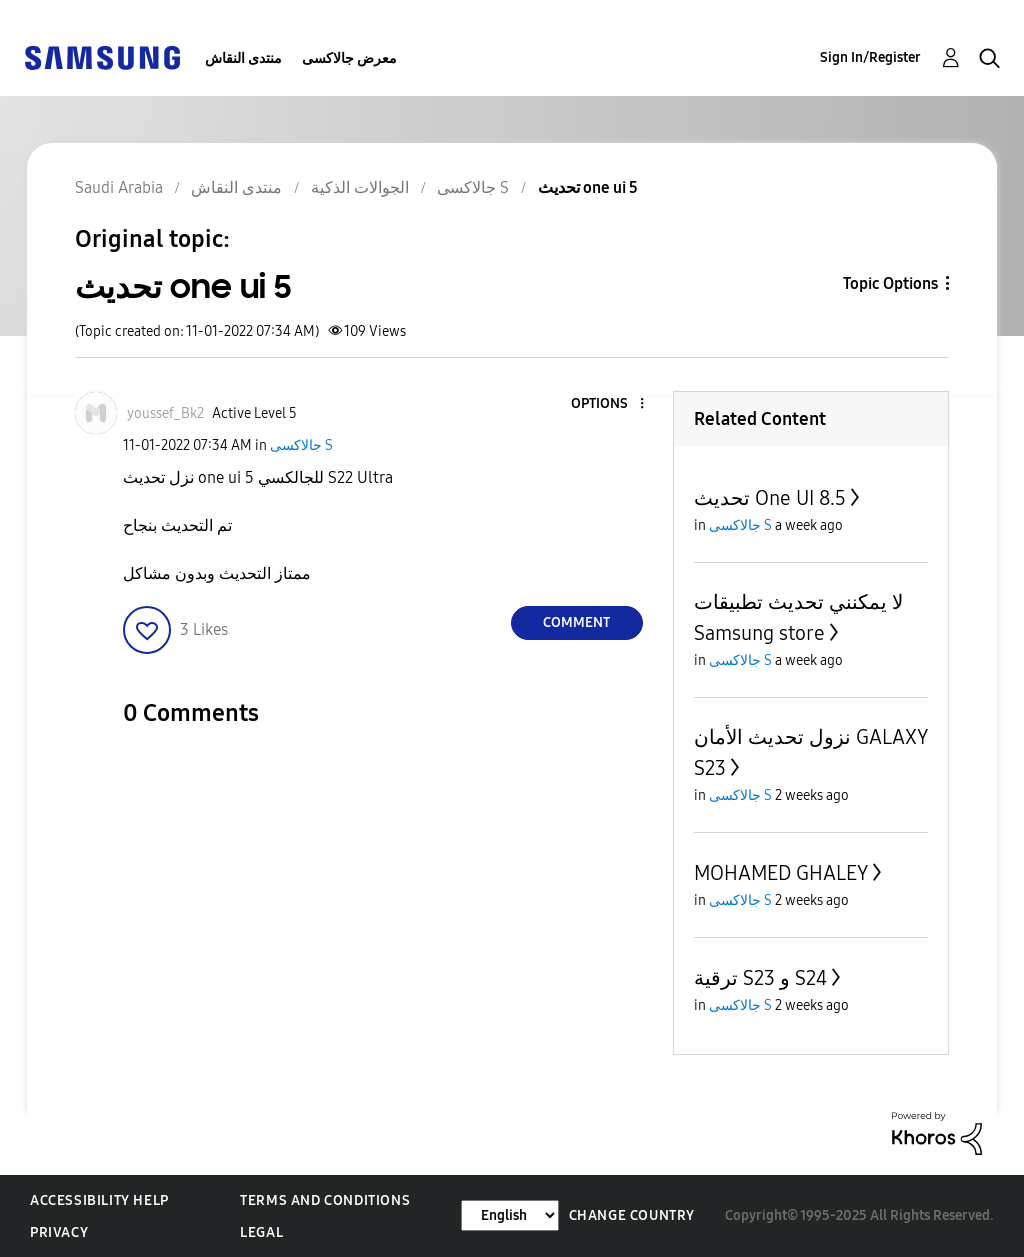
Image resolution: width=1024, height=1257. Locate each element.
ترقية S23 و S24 (760, 978)
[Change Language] (510, 1215)
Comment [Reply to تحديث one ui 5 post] (576, 622)
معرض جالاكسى (349, 58)
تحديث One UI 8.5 (770, 498)
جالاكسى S (301, 445)
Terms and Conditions (325, 1200)
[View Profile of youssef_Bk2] (165, 413)
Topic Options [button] (890, 283)
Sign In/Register (870, 57)
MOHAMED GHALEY (781, 873)
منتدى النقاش (243, 58)
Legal (261, 1232)
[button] (608, 404)
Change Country (632, 1215)
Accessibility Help (99, 1200)
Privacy (59, 1232)
